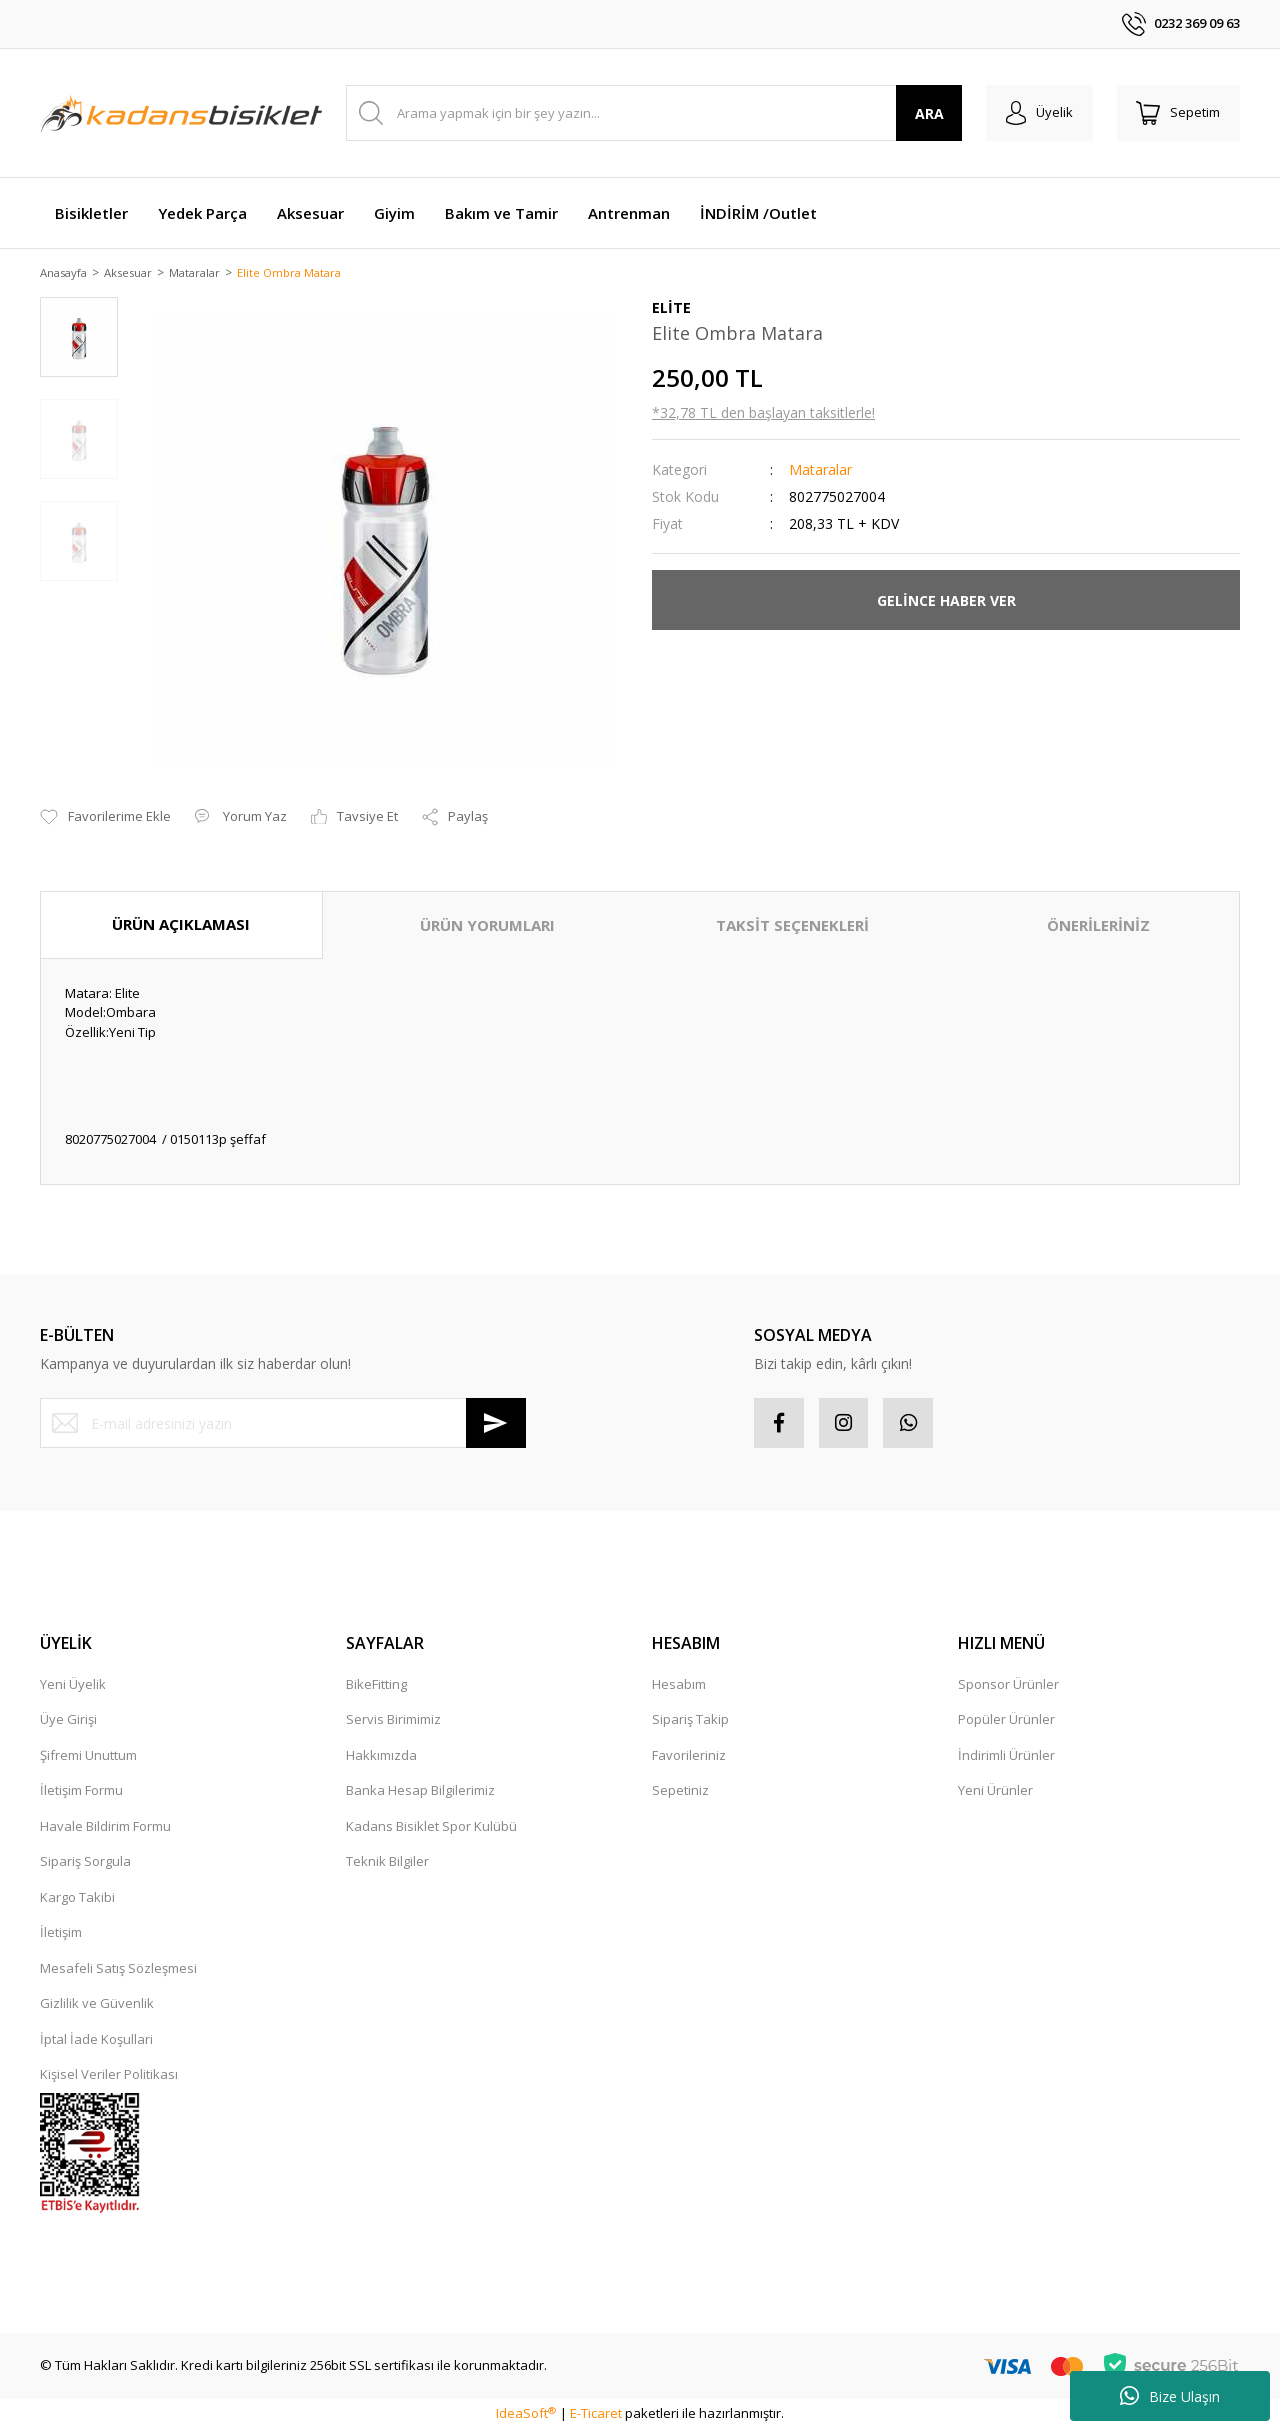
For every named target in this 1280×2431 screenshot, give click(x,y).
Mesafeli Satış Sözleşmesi (118, 1970)
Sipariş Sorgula (85, 1863)
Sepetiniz (680, 1792)
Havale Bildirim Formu (105, 1828)
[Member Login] (1038, 113)
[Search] (653, 113)
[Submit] (496, 1425)
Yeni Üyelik (73, 1686)
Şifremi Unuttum (88, 1757)
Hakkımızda (381, 1757)
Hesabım (679, 1686)
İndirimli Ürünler (1006, 1757)
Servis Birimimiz (393, 1721)
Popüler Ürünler (1006, 1721)
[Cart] (1178, 113)
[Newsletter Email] (283, 1425)
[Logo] (181, 113)
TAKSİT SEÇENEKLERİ (792, 927)
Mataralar (820, 471)
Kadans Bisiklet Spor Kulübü (431, 1828)
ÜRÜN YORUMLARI (487, 927)
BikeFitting (376, 1686)
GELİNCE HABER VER (946, 601)
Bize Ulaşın (1170, 2396)
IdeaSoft (526, 2415)
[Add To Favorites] (105, 819)
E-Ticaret (596, 2415)
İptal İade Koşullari (96, 2041)
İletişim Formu (81, 1792)
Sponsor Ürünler (1008, 1686)
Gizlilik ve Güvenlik (97, 2005)
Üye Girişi (68, 1721)
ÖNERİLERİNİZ (1098, 927)
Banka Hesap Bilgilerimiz (420, 1792)
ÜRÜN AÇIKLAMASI (181, 926)
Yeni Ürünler (995, 1792)
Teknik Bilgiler (387, 1863)
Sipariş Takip (690, 1721)
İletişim (61, 1934)
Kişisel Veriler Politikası (109, 2076)
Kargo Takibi (77, 1899)
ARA (928, 113)
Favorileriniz (689, 1757)
